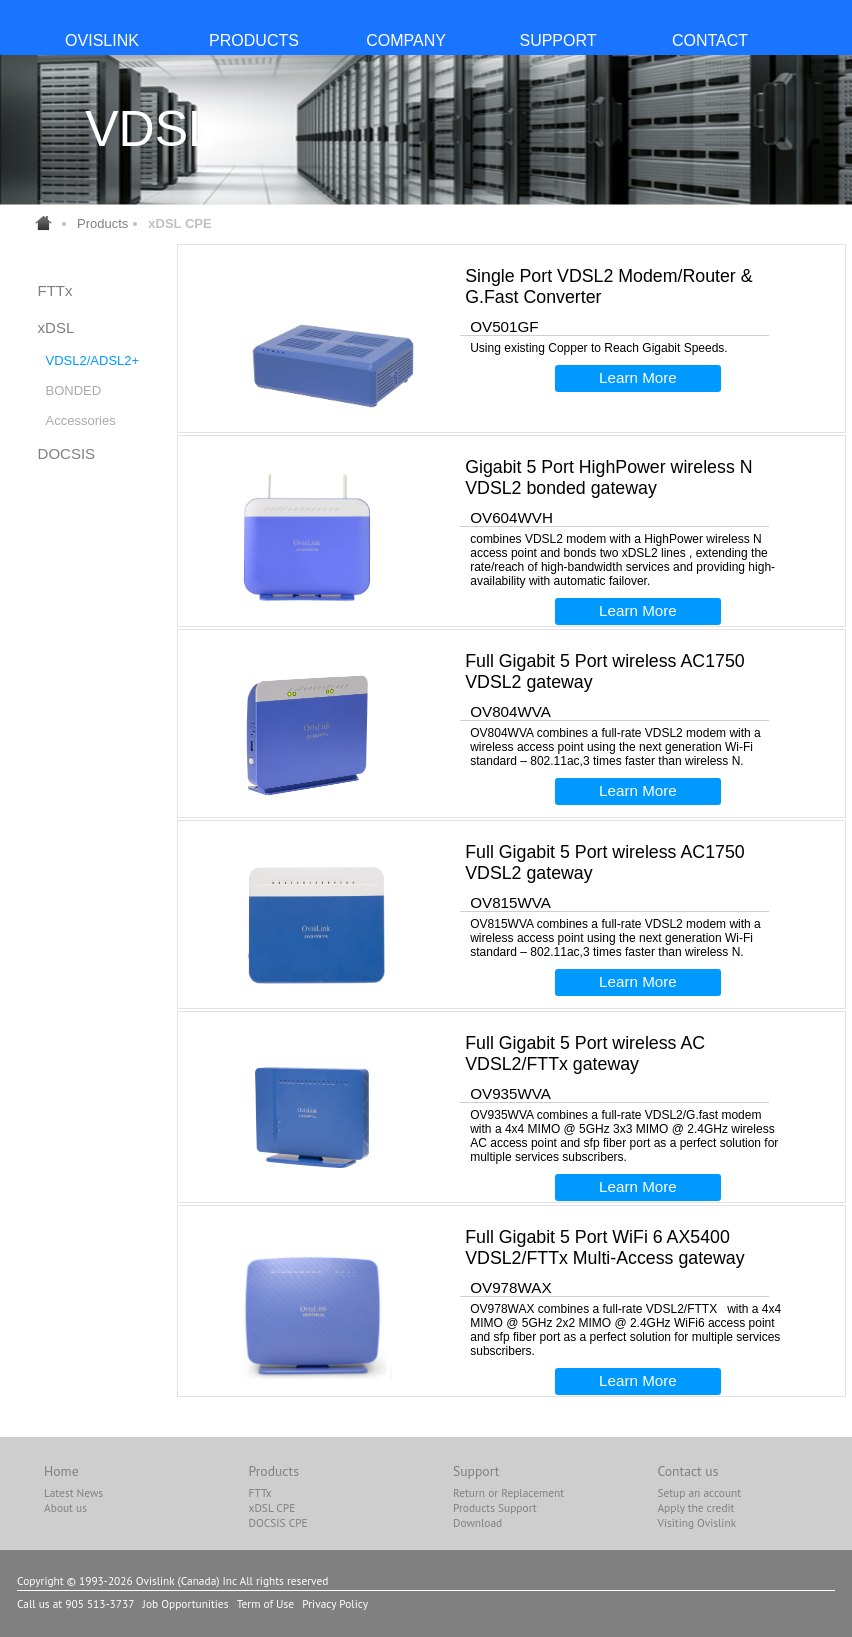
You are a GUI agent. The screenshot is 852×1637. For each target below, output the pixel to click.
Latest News (73, 1492)
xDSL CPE (272, 1507)
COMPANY (406, 40)
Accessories (81, 420)
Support (476, 1471)
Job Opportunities (186, 1603)
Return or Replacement (508, 1492)
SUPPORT (557, 40)
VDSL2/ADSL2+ (93, 360)
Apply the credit (695, 1507)
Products (102, 223)
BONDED (74, 390)
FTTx (55, 290)
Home (61, 1471)
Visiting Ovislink (696, 1522)
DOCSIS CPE (278, 1522)
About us (65, 1507)
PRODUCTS (254, 40)
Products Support (495, 1507)
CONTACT (710, 40)
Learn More (638, 377)
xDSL (56, 327)
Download (477, 1522)
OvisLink (102, 40)
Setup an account (699, 1492)
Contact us (687, 1471)
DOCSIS (67, 453)
